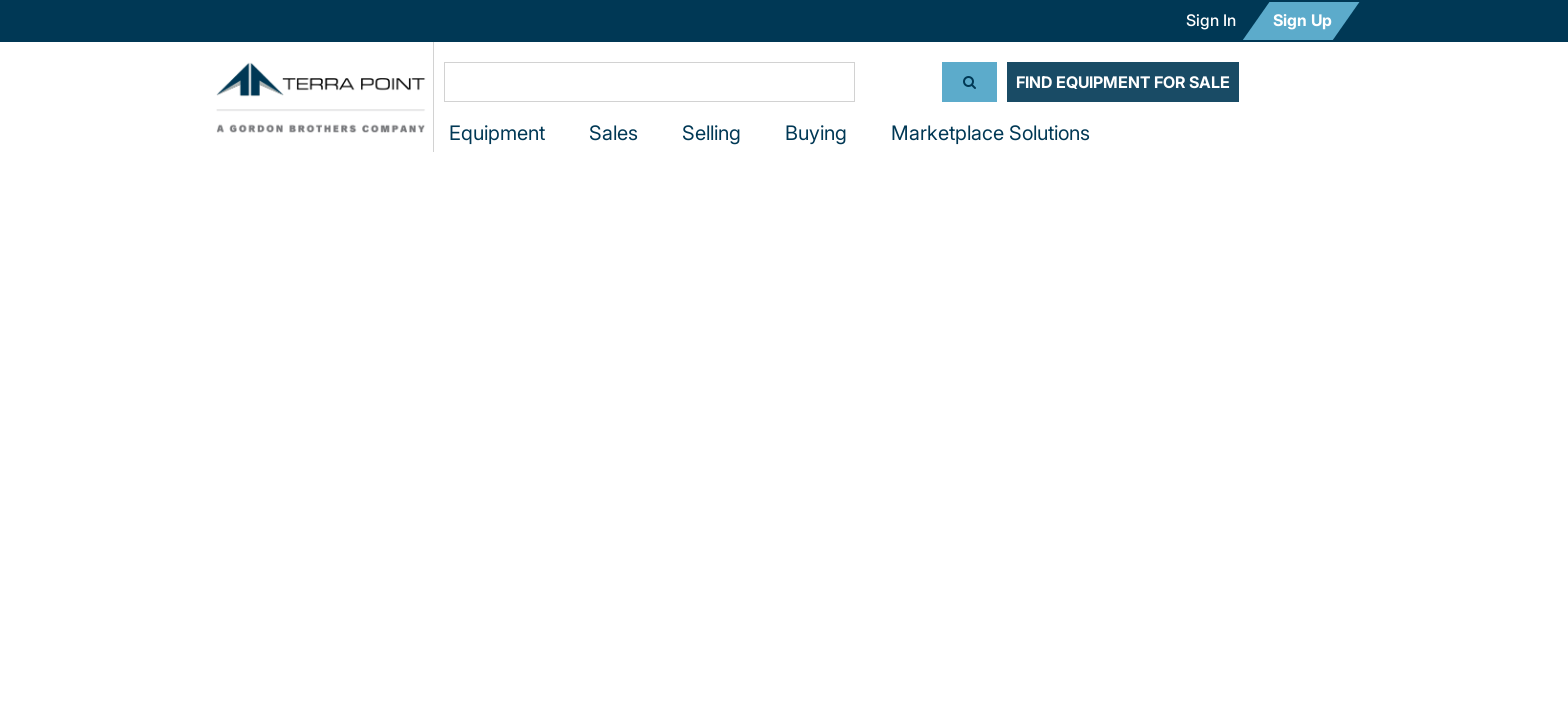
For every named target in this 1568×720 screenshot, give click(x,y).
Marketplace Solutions (990, 133)
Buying (816, 133)
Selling (711, 133)
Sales (613, 133)
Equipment (497, 133)
